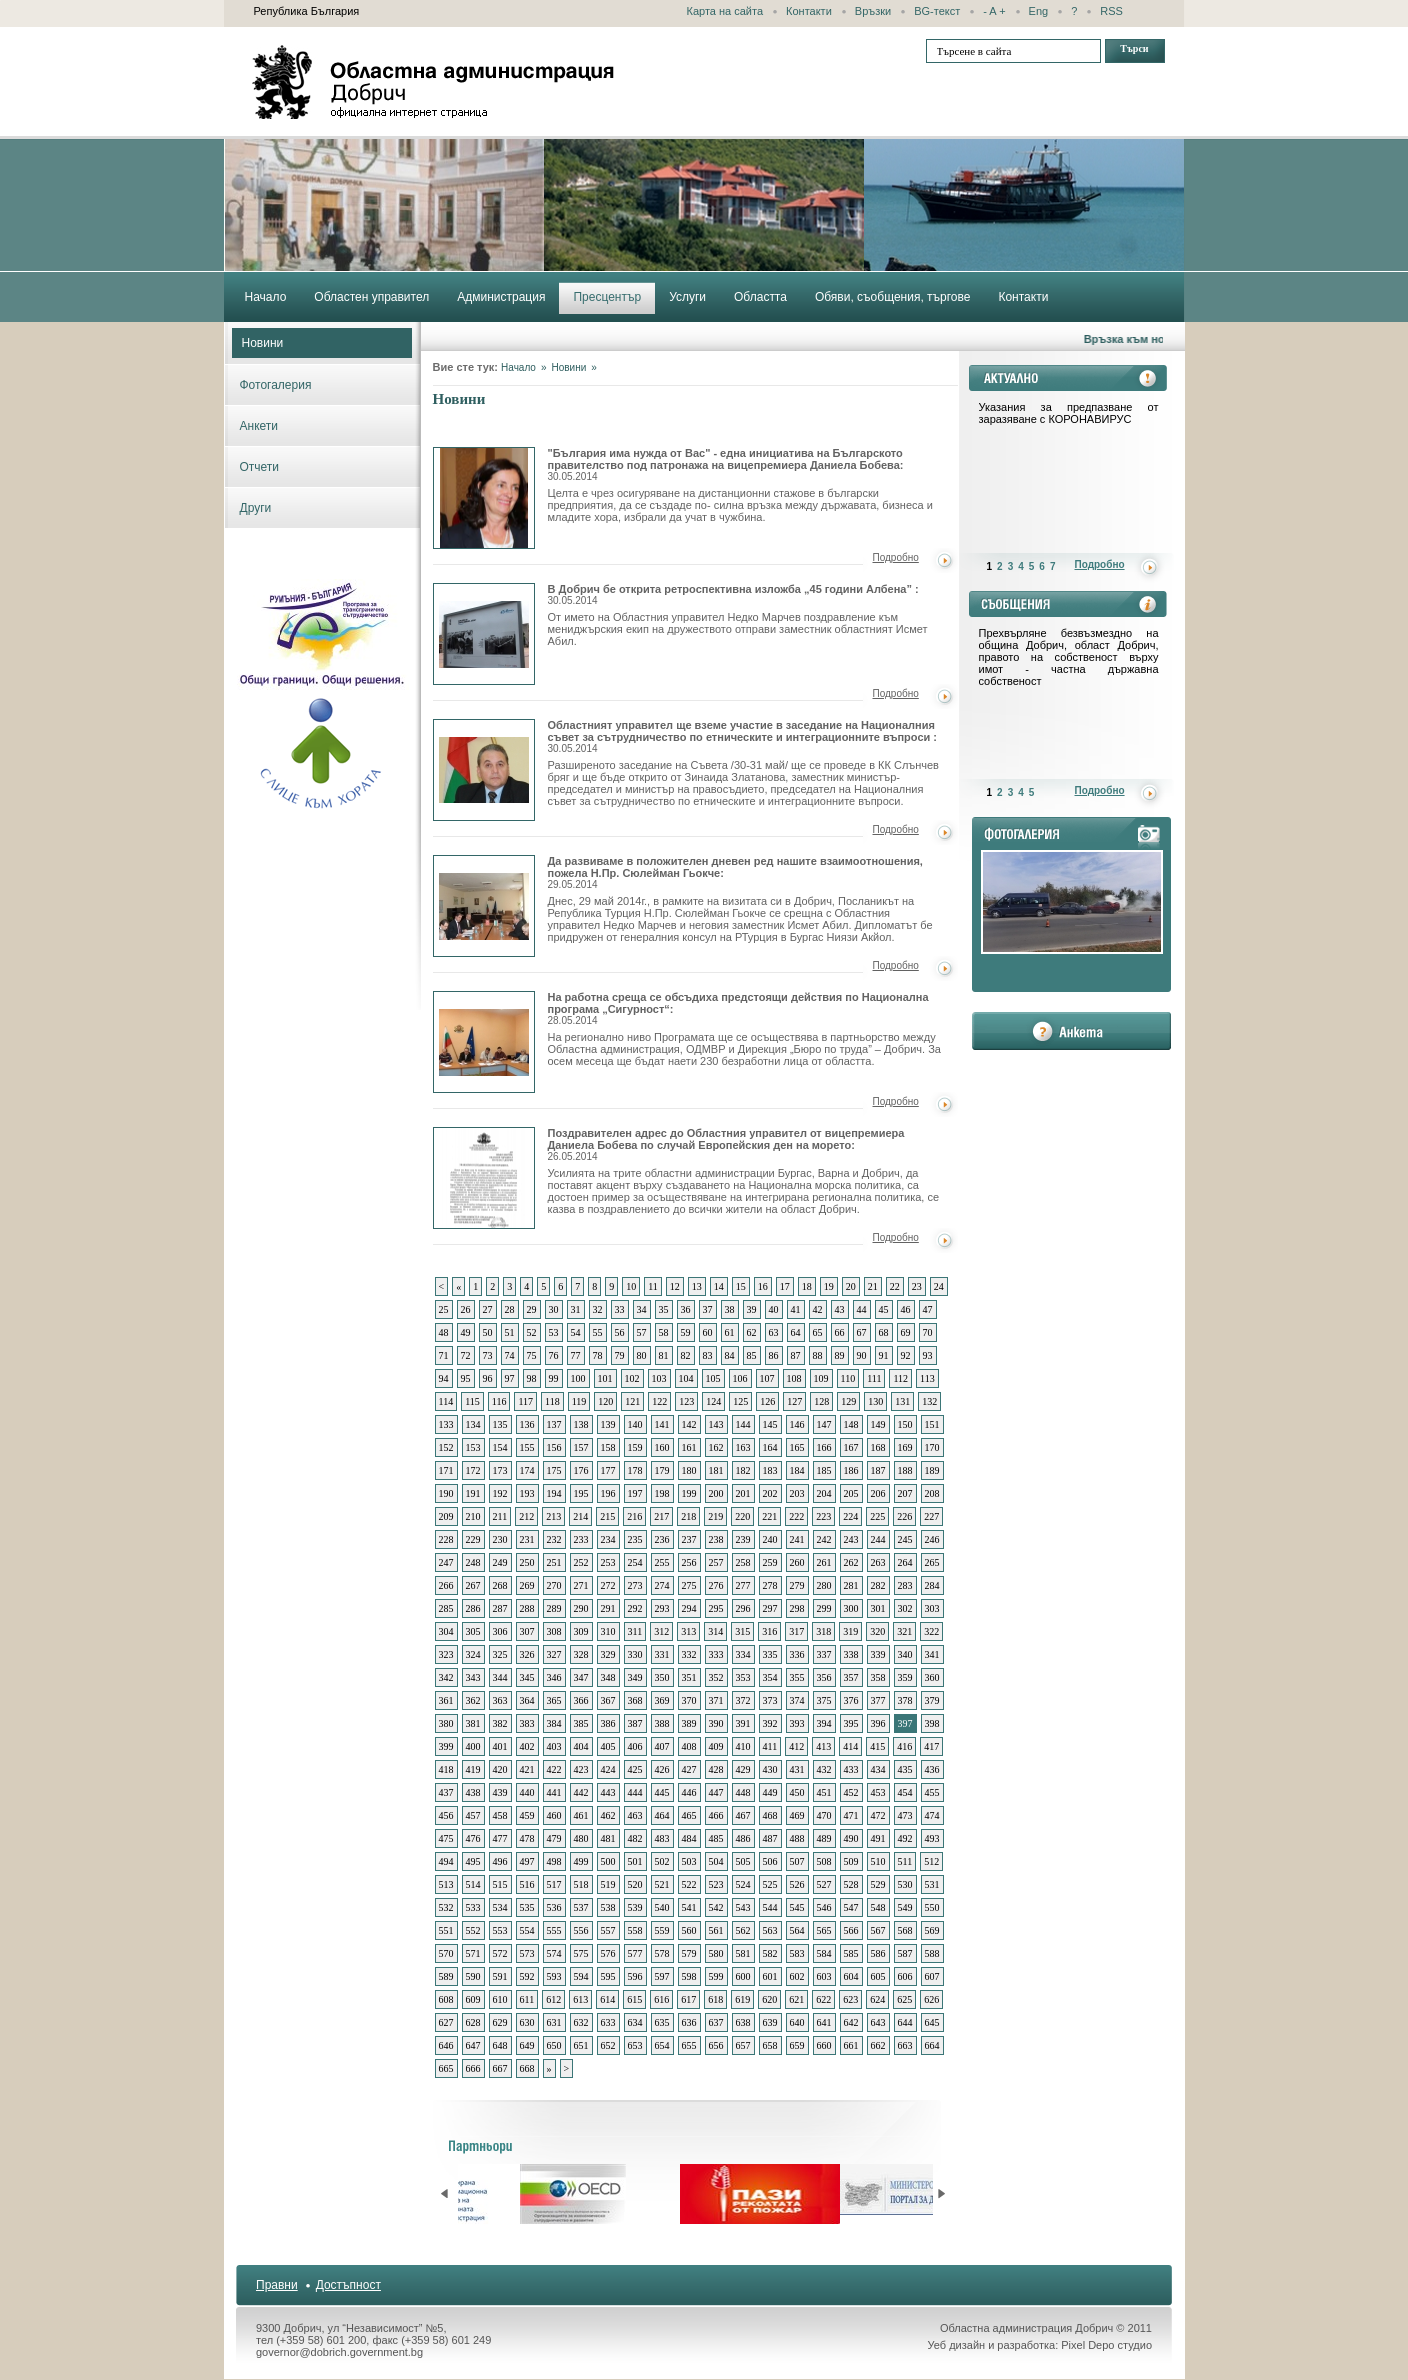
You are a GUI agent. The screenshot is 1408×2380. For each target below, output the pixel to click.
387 (635, 1723)
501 (635, 1861)
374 (797, 1700)
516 (527, 1884)
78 (598, 1355)
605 (878, 1976)
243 (851, 1539)
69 (906, 1332)
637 (716, 2022)
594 (581, 1976)
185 (824, 1470)
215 (607, 1516)
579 (689, 1953)
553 (500, 1930)
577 (635, 1953)
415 (877, 1746)
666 (473, 2068)
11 (653, 1286)
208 (932, 1493)
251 (554, 1562)
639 (770, 2022)
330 (635, 1654)
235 (635, 1539)
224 (850, 1516)
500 (608, 1861)
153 (473, 1447)
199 (689, 1493)
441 (554, 1792)
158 (608, 1447)
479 (554, 1838)
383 (527, 1723)
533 (473, 1907)
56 (620, 1332)
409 (716, 1746)
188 (905, 1470)
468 (770, 1815)
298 (797, 1608)
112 (900, 1378)
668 (527, 2068)
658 (770, 2045)
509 (851, 1861)
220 (742, 1516)
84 (730, 1355)
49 (466, 1332)
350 (662, 1677)
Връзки (873, 11)
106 (740, 1378)
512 (931, 1861)
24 (939, 1286)
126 (767, 1401)
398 (932, 1723)
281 (851, 1585)
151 (932, 1424)
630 (527, 2022)
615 (634, 1999)
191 (473, 1493)
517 (554, 1884)
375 (824, 1700)
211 (500, 1516)
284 (932, 1585)
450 (797, 1792)
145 (770, 1424)
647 (473, 2045)
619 (742, 1999)
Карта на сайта (725, 11)
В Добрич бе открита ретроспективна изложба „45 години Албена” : (733, 594)
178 (635, 1470)
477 (500, 1838)
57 (642, 1332)
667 (500, 2068)
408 (689, 1746)
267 (473, 1585)
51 (510, 1332)
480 (581, 1838)
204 (824, 1493)
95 (466, 1378)
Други (256, 508)
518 (581, 1884)
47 (928, 1309)
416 (904, 1746)
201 (743, 1493)
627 (446, 2022)
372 (743, 1700)
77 (576, 1355)
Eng (1039, 11)
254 (635, 1562)
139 (608, 1424)
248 (473, 1562)
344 (500, 1677)
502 (662, 1861)
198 (662, 1493)
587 (905, 1953)
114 (446, 1401)
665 (446, 2068)
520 (635, 1884)
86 (774, 1355)
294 (689, 1608)
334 (743, 1654)
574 (554, 1953)
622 (823, 1999)
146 (797, 1424)
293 (662, 1608)
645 (932, 2022)
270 (554, 1585)
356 (824, 1677)
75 (532, 1355)
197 (635, 1493)
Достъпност (348, 2285)
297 (770, 1608)
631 (554, 2022)
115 (472, 1401)
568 (905, 1930)
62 (752, 1332)
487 (770, 1838)
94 (444, 1378)
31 (576, 1309)
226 (904, 1516)
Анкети (259, 426)
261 (824, 1562)
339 (878, 1654)
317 (796, 1631)
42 (818, 1309)
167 (851, 1447)
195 (581, 1493)
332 (689, 1654)
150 (905, 1424)
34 (642, 1309)
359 (905, 1677)
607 (932, 1976)
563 (770, 1930)
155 (527, 1447)
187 (878, 1470)
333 (716, 1654)
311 (635, 1631)
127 (794, 1401)
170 (932, 1447)
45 (884, 1309)
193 (527, 1493)
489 (824, 1838)
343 (473, 1677)
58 (664, 1332)
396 (878, 1723)
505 (743, 1861)
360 (932, 1677)
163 (743, 1447)
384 (554, 1723)
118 (552, 1401)
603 (824, 1976)
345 (527, 1677)
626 (931, 1999)
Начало (518, 367)
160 (662, 1447)
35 (664, 1309)
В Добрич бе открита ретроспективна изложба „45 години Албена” (484, 634)
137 (554, 1424)
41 (796, 1309)
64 (796, 1332)
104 (686, 1378)
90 (862, 1355)
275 (689, 1585)
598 (689, 1976)
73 (488, 1355)
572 (500, 1953)
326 (527, 1654)
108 (794, 1378)
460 (554, 1815)
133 (446, 1424)
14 (719, 1286)
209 (446, 1516)
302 (905, 1608)
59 (686, 1332)
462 (608, 1815)
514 (473, 1884)
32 (598, 1309)
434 (878, 1769)
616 (661, 1999)
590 (473, 1976)
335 (770, 1654)
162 (716, 1447)
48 (444, 1332)
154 (500, 1447)
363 (500, 1700)
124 (713, 1401)
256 (689, 1562)
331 (662, 1654)
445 (662, 1792)
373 (770, 1700)
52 (532, 1332)
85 (752, 1355)
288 (527, 1608)
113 (927, 1378)
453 (878, 1792)
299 (824, 1608)
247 (446, 1562)
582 (770, 1953)
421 (527, 1769)
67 (862, 1332)
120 (605, 1401)
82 (686, 1355)
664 (932, 2045)
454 (905, 1792)
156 (554, 1447)
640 (797, 2022)
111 (874, 1378)
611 (527, 1999)
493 (932, 1838)
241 (797, 1539)
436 (932, 1769)
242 (824, 1539)
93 (928, 1355)
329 (608, 1654)
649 (527, 2045)
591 (500, 1976)
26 (466, 1309)
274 (662, 1585)
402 (527, 1746)
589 (446, 1976)
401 (500, 1746)
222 (796, 1516)
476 (473, 1838)
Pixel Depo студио (1106, 2345)
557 (608, 1930)
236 (662, 1539)
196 (608, 1493)
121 (632, 1401)
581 (743, 1953)
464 (662, 1815)
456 (446, 1815)
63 (774, 1332)
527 (824, 1884)
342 (446, 1677)
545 (797, 1907)
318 (823, 1631)
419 (473, 1769)
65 (818, 1332)
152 (446, 1447)
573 (527, 1953)
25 (444, 1309)
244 (878, 1539)
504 (716, 1861)
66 (840, 1332)
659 (797, 2045)
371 (716, 1700)
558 (635, 1930)
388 (662, 1723)
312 (661, 1631)
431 (797, 1769)
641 (824, 2022)
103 (659, 1378)
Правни (277, 2285)
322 (931, 1631)
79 (620, 1355)
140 (635, 1424)
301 (878, 1608)
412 (796, 1746)
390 (716, 1723)
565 (824, 1930)
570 (446, 1953)
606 (905, 1976)
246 (932, 1539)
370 (689, 1700)
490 (851, 1838)
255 (662, 1562)
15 (741, 1286)
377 (878, 1700)
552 (473, 1930)
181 (716, 1470)
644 (905, 2022)
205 (851, 1493)
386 (608, 1723)
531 (932, 1884)
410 (743, 1746)
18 (807, 1286)
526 (797, 1884)
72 (466, 1355)
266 (446, 1585)
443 (608, 1792)
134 (473, 1424)
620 (769, 1999)
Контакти (809, 11)
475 (446, 1838)
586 (878, 1953)
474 (932, 1815)
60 (708, 1332)
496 (500, 1861)
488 (797, 1838)
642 (851, 2022)
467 (743, 1815)
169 (905, 1447)
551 (446, 1930)
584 (824, 1953)
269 (527, 1585)
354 (770, 1677)
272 (608, 1585)
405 (608, 1746)
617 (688, 1999)
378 (905, 1700)
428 (716, 1769)
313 (688, 1631)
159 (635, 1447)
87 (796, 1355)
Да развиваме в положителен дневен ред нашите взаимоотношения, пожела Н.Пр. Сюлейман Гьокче (484, 906)
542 (716, 1907)
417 (931, 1746)
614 (607, 1999)
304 (446, 1631)
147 (824, 1424)
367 (608, 1700)
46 (906, 1309)
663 (905, 2045)
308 (554, 1631)
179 (662, 1470)
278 (770, 1585)
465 (689, 1815)
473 (905, 1815)
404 (581, 1746)
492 (905, 1838)
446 (689, 1792)
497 (527, 1861)
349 (635, 1677)
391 (743, 1723)
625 (904, 1999)
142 (689, 1424)
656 (716, 2045)
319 (850, 1631)
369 (662, 1700)
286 (473, 1608)
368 (635, 1700)
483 (662, 1838)
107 (767, 1378)
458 (500, 1815)
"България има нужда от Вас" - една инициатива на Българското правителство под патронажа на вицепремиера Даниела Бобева (484, 498)
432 (824, 1769)
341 (932, 1654)
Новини (263, 343)
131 (902, 1401)
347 (581, 1677)
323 (446, 1654)
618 (715, 1999)
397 (905, 1723)
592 (527, 1976)
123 (686, 1401)
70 (928, 1332)
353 (743, 1677)
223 (823, 1516)
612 (553, 1999)
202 (770, 1493)
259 (770, 1562)
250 (527, 1562)
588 (932, 1953)
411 (770, 1746)
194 (554, 1493)
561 (716, 1930)
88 (818, 1355)
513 (446, 1884)
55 (598, 1332)
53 (554, 1332)
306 (500, 1631)
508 (824, 1861)
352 (716, 1677)
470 (824, 1815)
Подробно (896, 557)
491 (878, 1838)
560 (689, 1930)
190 (446, 1493)
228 (446, 1539)
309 (581, 1631)
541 (689, 1907)
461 (581, 1815)
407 (662, 1746)
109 (821, 1378)
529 (878, 1884)
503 (689, 1861)
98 (532, 1378)
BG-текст (937, 11)
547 (851, 1907)
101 (605, 1378)
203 (797, 1493)
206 (878, 1493)
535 (527, 1907)
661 (851, 2045)
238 (716, 1539)
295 (716, 1608)
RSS (1111, 11)
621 (796, 1999)
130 (875, 1401)
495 (473, 1861)
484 (689, 1838)
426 (662, 1769)
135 (500, 1424)
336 (797, 1654)
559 (662, 1930)
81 (664, 1355)
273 (635, 1585)
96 (488, 1378)
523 (716, 1884)
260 (797, 1562)
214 (580, 1516)
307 (527, 1631)
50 (488, 1332)
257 (716, 1562)
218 (688, 1516)
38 (730, 1309)
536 (554, 1907)
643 (878, 2022)
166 (824, 1447)
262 (851, 1562)
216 (634, 1516)
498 (554, 1861)
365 (554, 1700)
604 (851, 1976)
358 (878, 1677)
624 (877, 1999)
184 (797, 1470)
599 (716, 1976)
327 (554, 1654)
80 (642, 1355)
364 (527, 1700)
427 (689, 1769)
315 (742, 1631)
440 (527, 1792)
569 (932, 1930)
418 (446, 1769)
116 (499, 1401)
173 (500, 1470)
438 (473, 1792)
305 (473, 1631)
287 (500, 1608)
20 (851, 1286)
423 (581, 1769)
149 (878, 1424)
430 (770, 1769)
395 (851, 1723)
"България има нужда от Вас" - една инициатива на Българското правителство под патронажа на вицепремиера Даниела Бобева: (726, 464)
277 (743, 1585)
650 (554, 2045)
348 (608, 1677)
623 (850, 1999)
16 (763, 1286)
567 (878, 1930)
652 (608, 2045)
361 (446, 1700)
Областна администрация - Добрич (434, 82)
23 (917, 1286)
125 (740, 1401)
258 (743, 1562)
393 (797, 1723)
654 (662, 2045)
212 (526, 1516)
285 (446, 1608)
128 (821, 1401)
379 (932, 1700)
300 (851, 1608)
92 (906, 1355)
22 (895, 1286)
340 (905, 1654)
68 (884, 1332)
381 (473, 1723)
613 (580, 1999)
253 (608, 1562)
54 (576, 1332)
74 (510, 1355)
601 (770, 1976)
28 (510, 1309)
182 (743, 1470)
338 (851, 1654)
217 (661, 1516)
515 (500, 1884)
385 (581, 1723)
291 (608, 1608)
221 (769, 1516)
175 (554, 1470)
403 (554, 1746)
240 (770, 1539)
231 (527, 1539)
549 (905, 1907)
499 (581, 1861)
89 (840, 1355)
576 (608, 1953)
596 (635, 1976)
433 (851, 1769)
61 (730, 1332)
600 (743, 1976)
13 (697, 1286)
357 (851, 1677)
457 (473, 1815)
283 (905, 1585)
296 (743, 1608)
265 (932, 1562)
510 (878, 1861)
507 (797, 1861)
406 (635, 1746)
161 (689, 1447)
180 (689, 1470)
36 (686, 1309)
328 (581, 1654)
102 (632, 1378)
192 (500, 1493)
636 (689, 2022)
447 (716, 1792)
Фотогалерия (276, 385)
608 (446, 1999)
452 (851, 1792)
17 (785, 1286)
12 (675, 1286)
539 (635, 1907)
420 (500, 1769)
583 (797, 1953)
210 (473, 1516)
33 (620, 1309)
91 (884, 1355)
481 (608, 1838)
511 (905, 1861)
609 (473, 1999)
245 (905, 1539)
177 (608, 1470)
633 (608, 2022)
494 (446, 1861)
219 (715, 1516)
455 (932, 1792)
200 (716, 1493)
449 (770, 1792)
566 (851, 1930)
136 (527, 1424)
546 (824, 1907)
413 (823, 1746)
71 (444, 1355)
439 (500, 1792)
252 (581, 1562)
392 (770, 1723)
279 (797, 1585)
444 (635, 1792)
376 (851, 1700)
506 (770, 1861)
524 (743, 1884)
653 (635, 2045)
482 (635, 1838)
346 (554, 1677)
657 (743, 2045)
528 (851, 1884)
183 (770, 1470)
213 (553, 1516)
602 (797, 1976)
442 (581, 1792)
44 (862, 1309)
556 (581, 1930)
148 (851, 1424)
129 (848, 1401)
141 (662, 1424)
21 (873, 1286)
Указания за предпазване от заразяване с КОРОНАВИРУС (1069, 413)
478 (527, 1838)
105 (713, 1378)
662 (878, 2045)
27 (488, 1309)
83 (708, 1355)
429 (743, 1769)
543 (743, 1907)
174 (527, 1470)
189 (932, 1470)
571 (473, 1953)
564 (797, 1930)
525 (770, 1884)
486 (743, 1838)
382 (500, 1723)
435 (905, 1769)
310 (608, 1631)
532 (446, 1907)
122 (659, 1401)
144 (743, 1424)
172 (473, 1470)
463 (635, 1815)
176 (581, 1470)
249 (500, 1562)
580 (716, 1953)
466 (716, 1815)
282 (878, 1585)
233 (581, 1539)
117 (525, 1401)
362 (473, 1700)
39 (752, 1309)
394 (824, 1723)
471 (851, 1815)
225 (877, 1516)
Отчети (260, 467)
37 (708, 1309)
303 (932, 1608)
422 (554, 1769)
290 (581, 1608)
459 (527, 1815)
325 (500, 1654)
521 (662, 1884)
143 (716, 1424)
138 (581, 1424)
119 (579, 1401)
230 (500, 1539)
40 (774, 1309)
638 (743, 2022)
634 (635, 2022)
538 (608, 1907)
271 (581, 1585)
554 (527, 1930)
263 (878, 1562)
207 (905, 1493)
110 (848, 1378)
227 (931, 1516)
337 (824, 1654)
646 (446, 2045)
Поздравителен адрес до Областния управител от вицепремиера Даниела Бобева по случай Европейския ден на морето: (726, 1144)
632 (581, 2022)
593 (554, 1976)
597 (662, 1976)
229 (473, 1539)
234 (608, 1539)
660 (824, 2045)
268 (500, 1585)
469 (797, 1815)
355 (797, 1677)
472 (878, 1815)
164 (770, 1447)
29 (532, 1309)
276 (716, 1585)
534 (500, 1907)
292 (635, 1608)
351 (689, 1677)
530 (905, 1884)
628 (473, 2022)
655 (689, 2045)
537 (581, 1907)
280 (824, 1585)
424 (608, 1769)
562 (743, 1930)
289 (554, 1608)
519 (608, 1884)
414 (850, 1746)
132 (929, 1401)
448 (743, 1792)
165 (797, 1447)
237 (689, 1539)
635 (662, 2022)
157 (581, 1447)
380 (446, 1723)
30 (554, 1309)
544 (770, 1907)
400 (473, 1746)
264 (905, 1562)
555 (554, 1930)
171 (446, 1470)
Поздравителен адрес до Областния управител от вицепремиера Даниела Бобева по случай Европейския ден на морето (484, 1178)
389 (689, 1723)
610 (500, 1999)
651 (581, 2045)
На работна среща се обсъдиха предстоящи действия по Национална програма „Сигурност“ (484, 1042)
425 (635, 1769)
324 (473, 1654)
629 (500, 2022)
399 (446, 1746)
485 (716, 1838)
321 (904, 1631)
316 (769, 1631)
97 (510, 1378)
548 (878, 1907)
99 (554, 1378)
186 (851, 1470)
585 (851, 1953)
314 (715, 1631)
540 (662, 1907)
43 (840, 1309)
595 (608, 1976)
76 (554, 1355)
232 (554, 1539)
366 (581, 1700)
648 (500, 2045)
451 (824, 1792)
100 (578, 1378)
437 (446, 1792)
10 (631, 1286)
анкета (1071, 1031)
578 (662, 1953)
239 (743, 1539)
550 (932, 1907)
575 (581, 1953)
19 (829, 1286)
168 (878, 1447)
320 (877, 1631)
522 (689, 1884)
